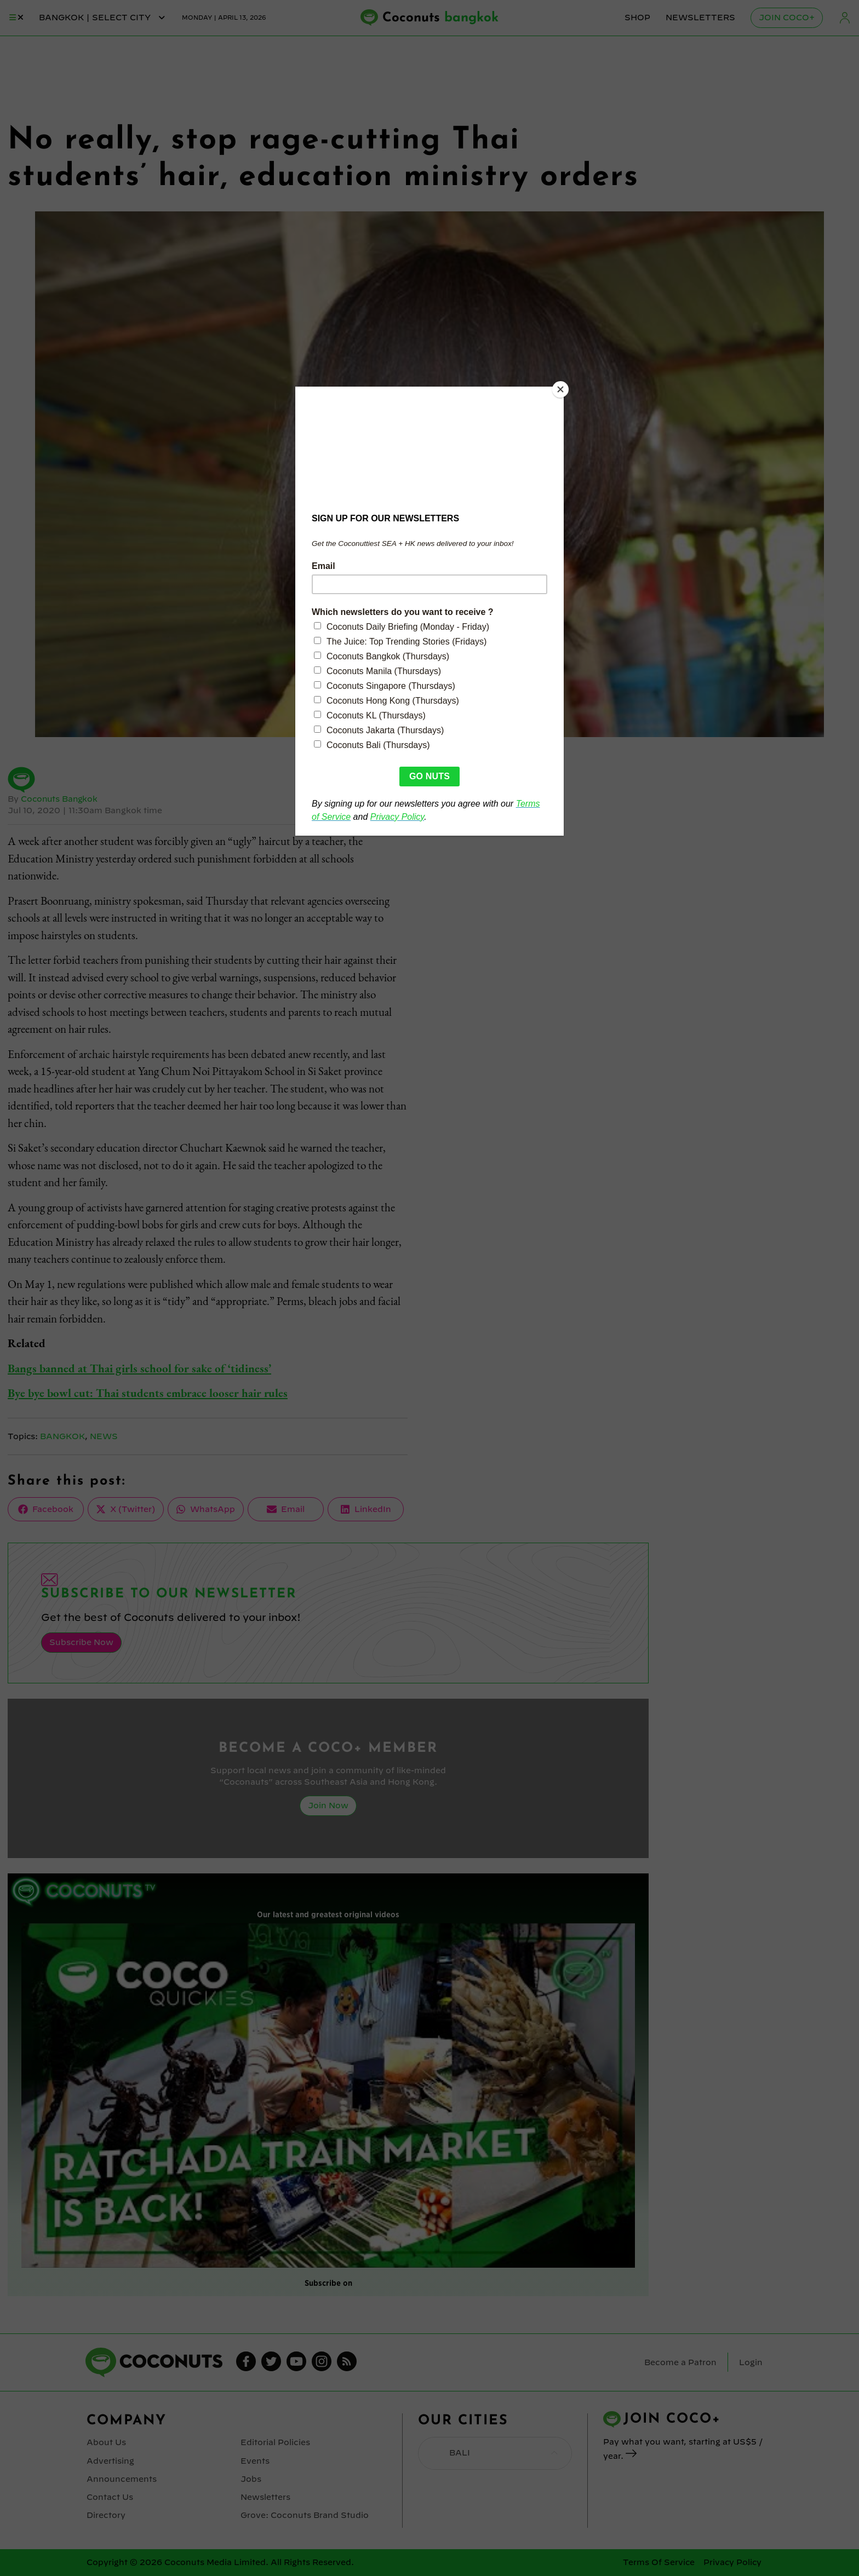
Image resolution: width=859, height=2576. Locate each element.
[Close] (561, 389)
